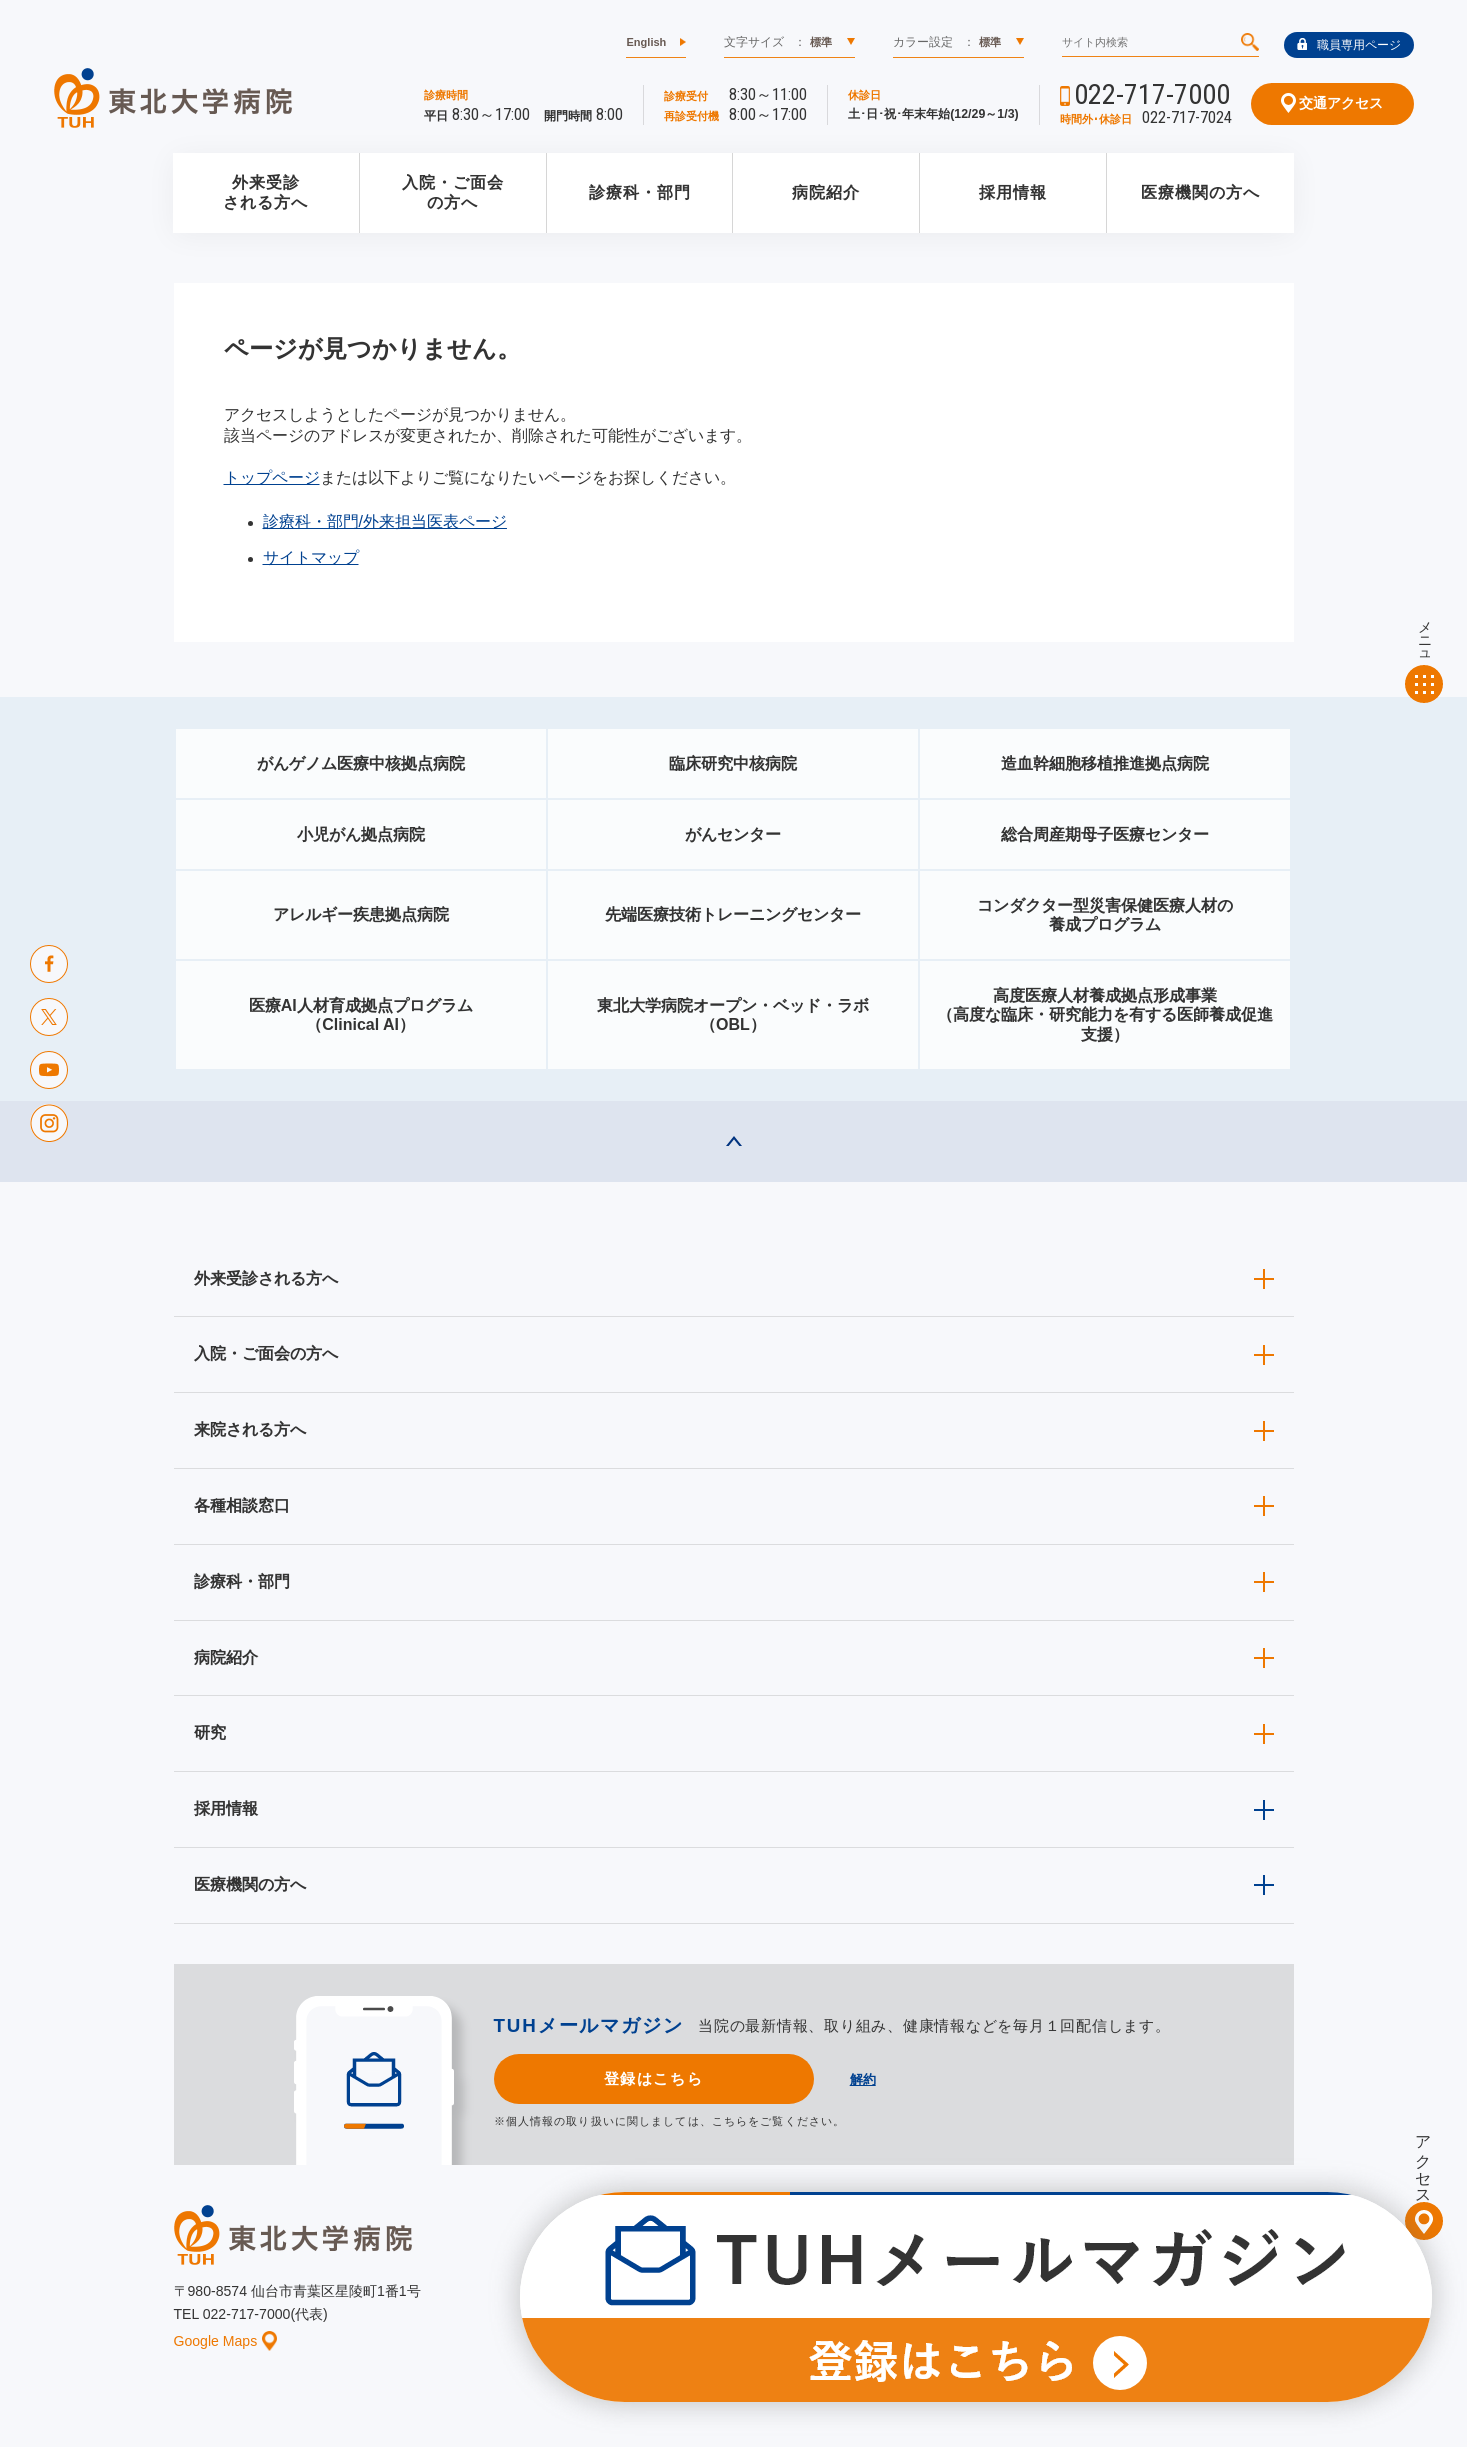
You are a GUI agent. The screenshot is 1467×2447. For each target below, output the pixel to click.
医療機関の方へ (1200, 192)
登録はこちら (653, 2078)
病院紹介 (826, 192)
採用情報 (1013, 192)
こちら (730, 2121)
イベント (744, 2305)
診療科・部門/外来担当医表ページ (385, 521)
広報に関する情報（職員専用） (946, 2274)
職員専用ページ (1349, 45)
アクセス (1423, 2161)
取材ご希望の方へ (779, 2274)
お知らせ (661, 2305)
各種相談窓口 (242, 1505)
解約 (863, 2079)
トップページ (272, 477)
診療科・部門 (640, 192)
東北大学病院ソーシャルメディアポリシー (1180, 2274)
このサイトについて (858, 2305)
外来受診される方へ (265, 193)
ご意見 (1097, 2305)
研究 (210, 1732)
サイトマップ (311, 557)
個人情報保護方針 (995, 2305)
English (646, 42)
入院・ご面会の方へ (453, 193)
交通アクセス (1332, 103)
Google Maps (226, 2341)
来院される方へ (250, 1429)
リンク (1276, 2305)
